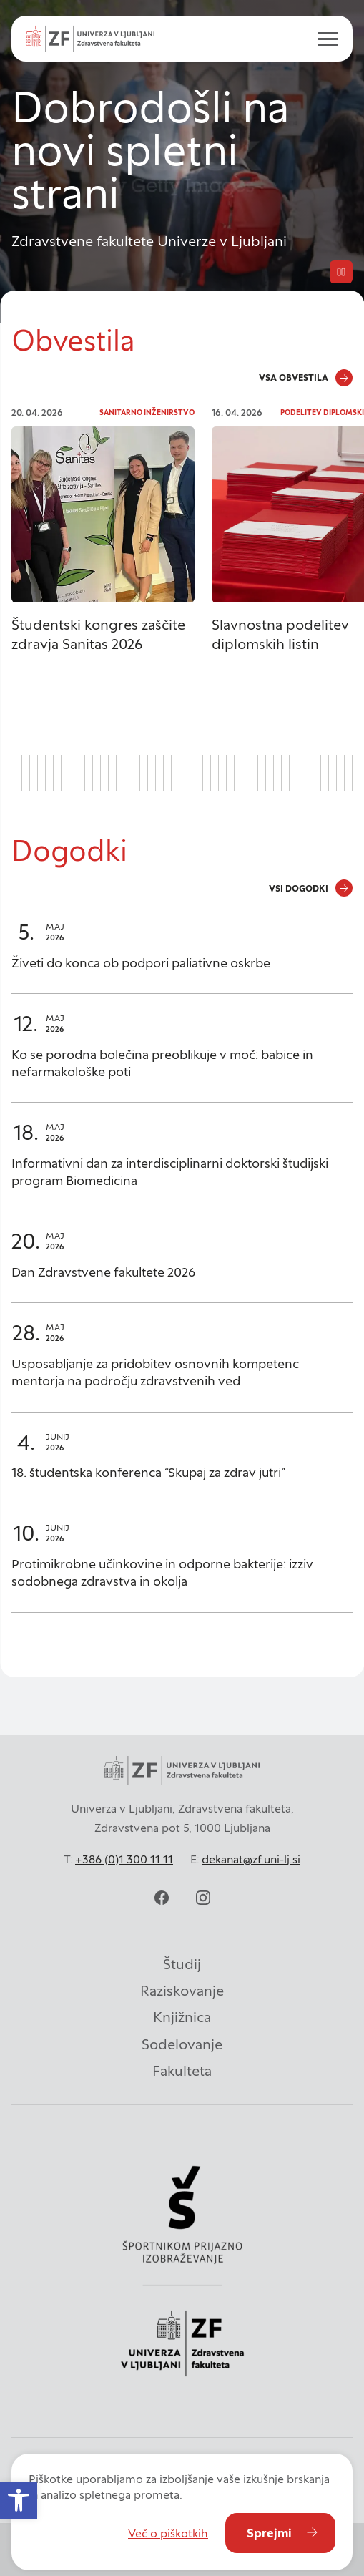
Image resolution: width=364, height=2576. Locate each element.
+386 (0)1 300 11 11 (124, 1859)
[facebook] (161, 1897)
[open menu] (322, 38)
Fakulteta (182, 2071)
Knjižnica (182, 2017)
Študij (182, 1964)
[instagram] (203, 1897)
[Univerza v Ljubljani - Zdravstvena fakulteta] (90, 38)
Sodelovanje (182, 2044)
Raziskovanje (182, 1990)
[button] (18, 2500)
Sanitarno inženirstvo (147, 412)
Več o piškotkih (168, 2533)
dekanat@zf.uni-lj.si (251, 1859)
